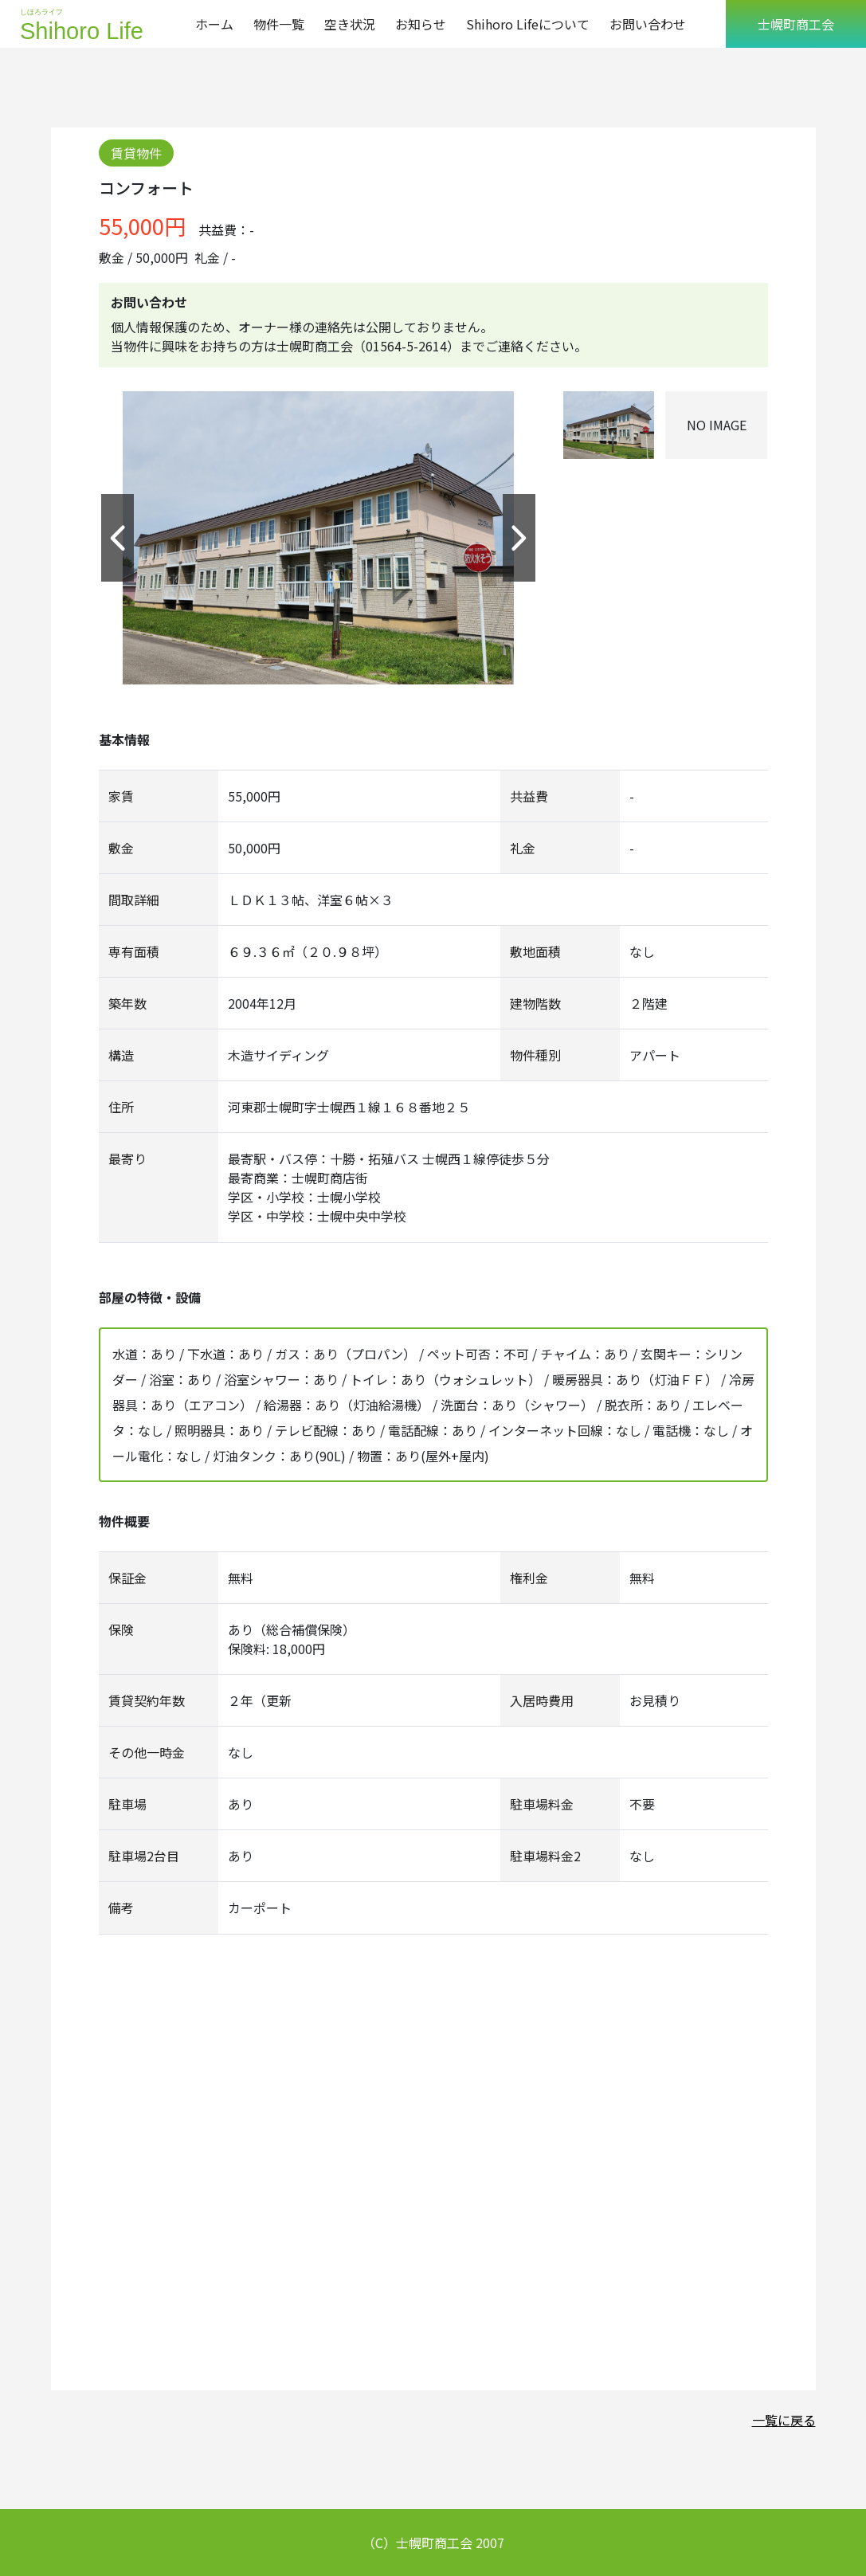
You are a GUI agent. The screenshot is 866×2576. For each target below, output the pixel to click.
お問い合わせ (647, 23)
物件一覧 (278, 23)
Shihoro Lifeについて (528, 23)
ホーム (214, 23)
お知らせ (420, 23)
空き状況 (349, 23)
